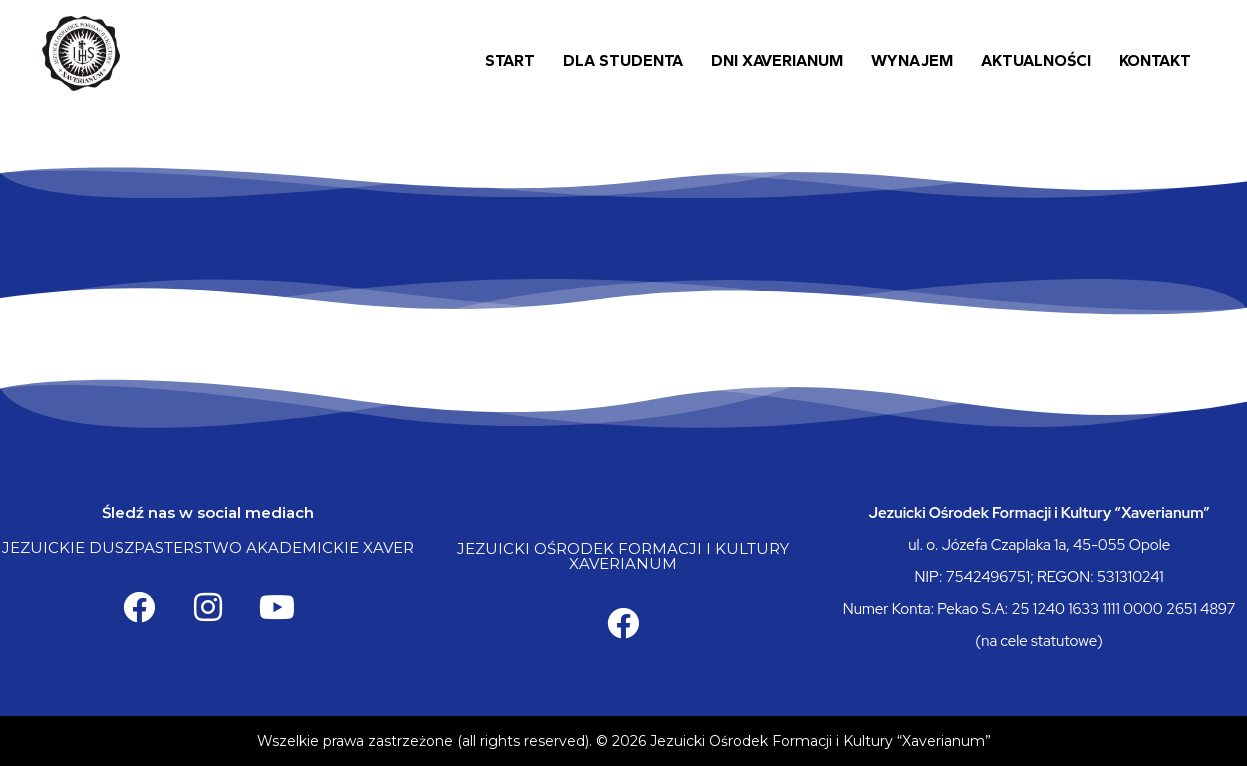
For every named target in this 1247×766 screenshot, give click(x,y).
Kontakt (1155, 60)
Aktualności (1036, 60)
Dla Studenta (623, 60)
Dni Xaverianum (777, 60)
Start (510, 60)
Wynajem (912, 60)
